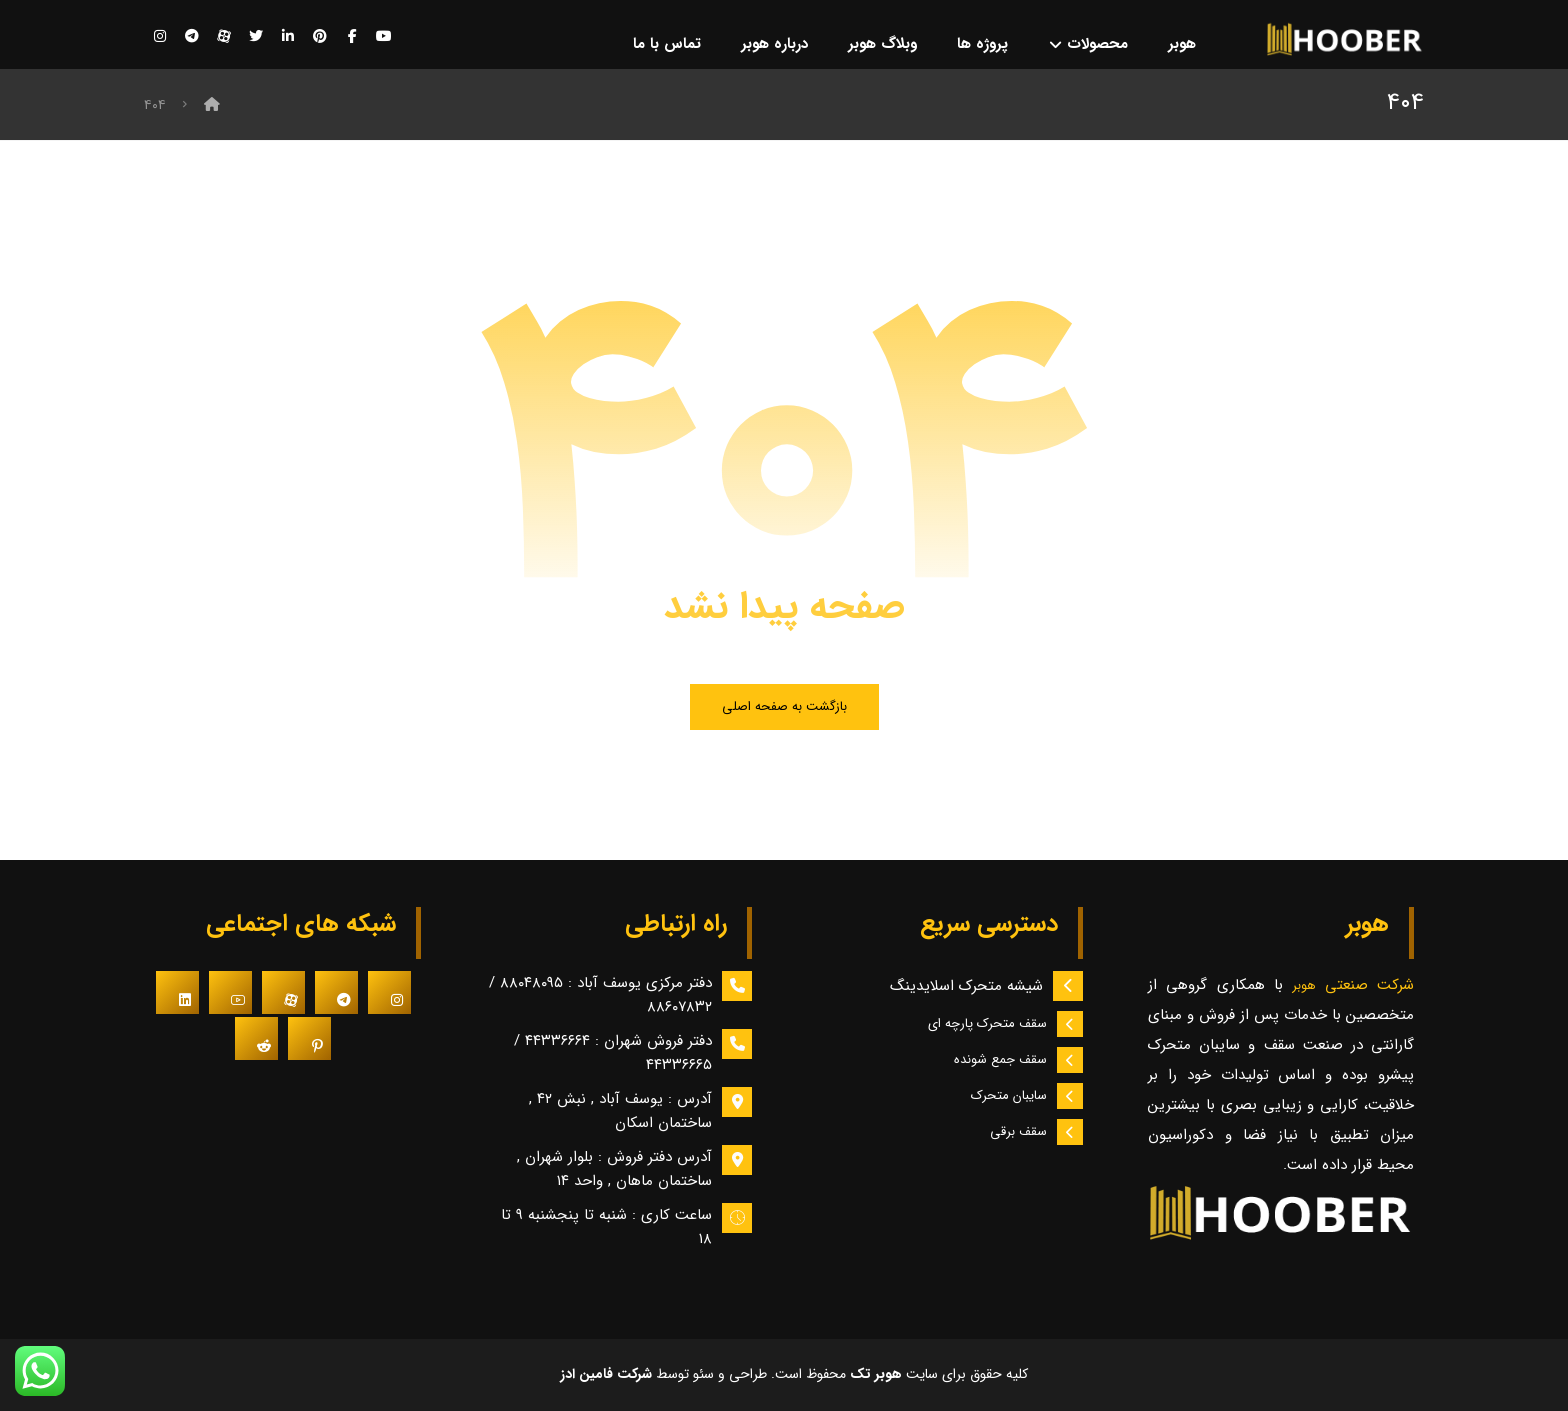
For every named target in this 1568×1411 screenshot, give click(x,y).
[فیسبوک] (352, 37)
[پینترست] (320, 37)
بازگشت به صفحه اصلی (784, 706)
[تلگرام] (192, 37)
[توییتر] (256, 37)
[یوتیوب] (384, 37)
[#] (389, 992)
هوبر (1308, 986)
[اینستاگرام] (160, 37)
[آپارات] (224, 37)
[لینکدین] (288, 37)
